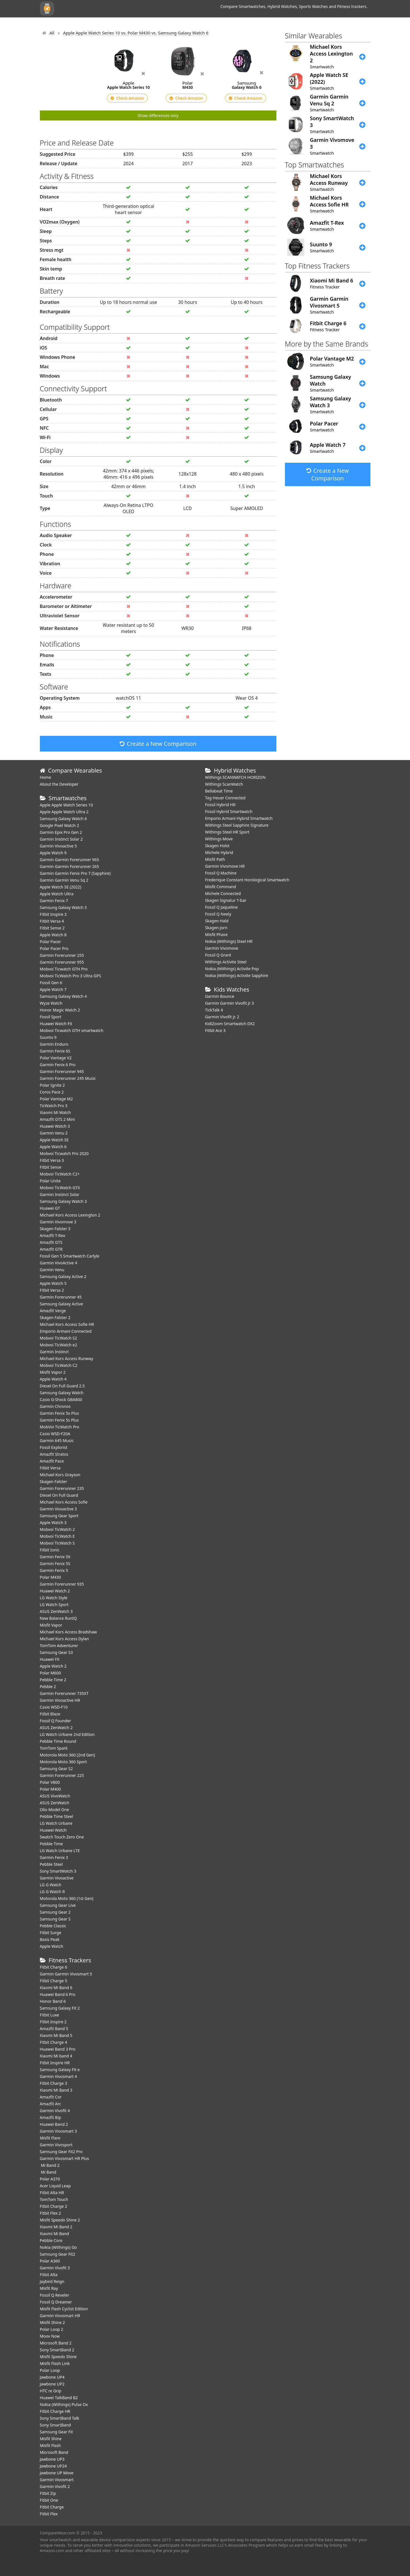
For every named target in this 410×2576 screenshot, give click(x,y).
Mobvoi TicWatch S (57, 1543)
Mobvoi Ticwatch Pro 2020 (64, 1153)
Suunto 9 (48, 1037)
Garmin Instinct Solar (59, 1194)
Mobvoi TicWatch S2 (58, 1338)
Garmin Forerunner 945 (62, 1071)
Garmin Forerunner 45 (61, 1297)
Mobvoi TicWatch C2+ (60, 1174)
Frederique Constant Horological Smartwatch (247, 879)
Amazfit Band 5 (54, 2028)
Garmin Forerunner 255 (62, 955)
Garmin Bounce (219, 996)
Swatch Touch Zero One (62, 1837)
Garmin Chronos (55, 1406)
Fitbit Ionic (50, 1550)
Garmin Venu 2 (54, 1133)
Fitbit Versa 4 (52, 921)
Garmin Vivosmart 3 (58, 2131)
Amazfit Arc (50, 2103)
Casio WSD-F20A (55, 1433)
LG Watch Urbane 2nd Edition (67, 1734)
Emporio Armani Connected (66, 1331)
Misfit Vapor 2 (53, 1372)
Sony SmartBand (55, 2425)
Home (45, 777)
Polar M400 (50, 1789)
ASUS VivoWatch (55, 1796)
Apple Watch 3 (53, 1522)
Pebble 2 (48, 1686)
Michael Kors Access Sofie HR (67, 1324)
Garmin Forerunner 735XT (64, 1693)
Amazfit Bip (50, 2117)
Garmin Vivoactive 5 (58, 846)
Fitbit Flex (49, 2513)
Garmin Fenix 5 (54, 1570)
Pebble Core (51, 2240)
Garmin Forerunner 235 (62, 1488)
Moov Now (50, 2336)
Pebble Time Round (58, 1741)
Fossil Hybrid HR (220, 804)
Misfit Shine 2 (52, 2322)
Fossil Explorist (54, 1447)
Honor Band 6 (53, 2001)
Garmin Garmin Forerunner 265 (69, 866)
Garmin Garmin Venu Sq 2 (64, 880)
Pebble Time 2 (53, 1679)
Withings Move (219, 838)
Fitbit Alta (49, 2274)
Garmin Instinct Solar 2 (61, 839)
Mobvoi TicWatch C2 (58, 1365)
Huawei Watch (53, 1830)
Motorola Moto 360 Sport (63, 1761)
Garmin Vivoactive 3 (58, 1509)
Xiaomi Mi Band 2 (56, 2226)
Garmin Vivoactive (57, 1878)
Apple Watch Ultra (57, 893)
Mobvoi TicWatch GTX (60, 1187)
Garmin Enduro (54, 1044)
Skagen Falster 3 (55, 1228)
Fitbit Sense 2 (52, 928)
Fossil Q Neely (218, 914)
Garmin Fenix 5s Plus (59, 1420)
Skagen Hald (217, 920)
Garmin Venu (52, 1269)
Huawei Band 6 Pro (58, 1994)
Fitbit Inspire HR (55, 2062)
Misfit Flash (50, 2445)
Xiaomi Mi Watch (55, 1112)
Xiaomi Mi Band (54, 2233)
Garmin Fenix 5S (55, 1563)
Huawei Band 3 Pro (58, 2049)
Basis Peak (50, 1939)
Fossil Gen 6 (51, 982)
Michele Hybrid (219, 852)
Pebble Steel (51, 1864)
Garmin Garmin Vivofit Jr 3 (229, 1003)
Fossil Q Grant (218, 955)
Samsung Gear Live (58, 1905)
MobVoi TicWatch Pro (59, 1427)
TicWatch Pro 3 (54, 1105)
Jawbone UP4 (52, 2377)
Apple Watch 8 (53, 934)
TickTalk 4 (214, 1010)
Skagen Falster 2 (55, 1317)
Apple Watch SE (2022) (60, 887)
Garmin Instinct (54, 1351)
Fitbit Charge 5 (53, 1980)
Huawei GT (50, 1208)
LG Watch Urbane (56, 1823)
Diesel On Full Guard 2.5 (62, 1386)
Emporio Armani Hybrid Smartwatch (239, 818)
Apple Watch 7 (53, 989)
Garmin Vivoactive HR (60, 1700)
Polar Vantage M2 (56, 1098)
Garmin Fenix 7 (54, 900)
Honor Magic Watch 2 (60, 1010)
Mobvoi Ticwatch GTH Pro (64, 969)
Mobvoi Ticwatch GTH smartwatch (71, 1030)
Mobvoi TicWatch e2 (58, 1345)
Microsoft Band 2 (56, 2343)
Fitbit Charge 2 (53, 2206)
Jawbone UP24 (53, 2466)
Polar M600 (50, 1673)
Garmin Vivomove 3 (58, 1221)
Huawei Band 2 (54, 2124)
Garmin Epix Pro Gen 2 (61, 832)
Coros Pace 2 (52, 1092)
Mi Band (48, 2172)
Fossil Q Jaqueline (221, 907)
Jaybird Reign (52, 2281)
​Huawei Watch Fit (56, 1023)
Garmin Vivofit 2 (55, 2486)
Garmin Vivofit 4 (55, 2110)
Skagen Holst (217, 845)
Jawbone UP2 (52, 2384)
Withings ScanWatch (224, 784)
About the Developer (59, 784)
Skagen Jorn (216, 927)
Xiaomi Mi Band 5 (56, 2035)
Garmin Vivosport (56, 2144)
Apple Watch (51, 1946)
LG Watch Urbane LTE (60, 1850)
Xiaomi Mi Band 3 (56, 2090)
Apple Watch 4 (53, 1379)
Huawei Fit (50, 1659)
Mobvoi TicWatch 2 (57, 1529)
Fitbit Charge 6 (53, 1967)
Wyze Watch (51, 1003)
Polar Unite (50, 1180)
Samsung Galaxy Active (61, 1304)
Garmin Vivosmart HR (60, 2315)
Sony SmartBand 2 (57, 2349)
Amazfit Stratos (54, 1454)
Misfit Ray (49, 2288)
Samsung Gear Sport (59, 1515)
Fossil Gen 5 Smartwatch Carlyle (69, 1256)
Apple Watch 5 (53, 1283)
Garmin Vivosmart (57, 2479)
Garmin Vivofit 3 (55, 2267)
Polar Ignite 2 (52, 1085)
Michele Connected (223, 893)
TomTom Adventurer (59, 1645)
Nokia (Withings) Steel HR (229, 941)
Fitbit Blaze (50, 1714)
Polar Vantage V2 (56, 1057)
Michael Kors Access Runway (66, 1358)
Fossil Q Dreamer (56, 2302)
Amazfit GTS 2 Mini (57, 1119)
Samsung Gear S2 (56, 1768)
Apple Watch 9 (53, 852)
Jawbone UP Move (57, 2472)
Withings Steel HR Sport (227, 832)
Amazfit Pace (52, 1461)
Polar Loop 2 (51, 2329)
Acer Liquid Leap (55, 2185)
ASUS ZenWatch (55, 1802)
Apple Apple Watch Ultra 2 (65, 811)
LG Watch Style (54, 1597)
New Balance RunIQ (58, 1618)
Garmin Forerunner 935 (62, 1584)
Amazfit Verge (53, 1310)
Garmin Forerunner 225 (62, 1775)
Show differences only (158, 115)
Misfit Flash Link (55, 2363)
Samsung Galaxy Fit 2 (60, 2008)
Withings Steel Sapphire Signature (237, 825)
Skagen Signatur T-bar (225, 900)
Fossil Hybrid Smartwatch (229, 811)
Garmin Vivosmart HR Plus (64, 2158)
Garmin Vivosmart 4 (58, 2076)
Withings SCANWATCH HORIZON (235, 777)
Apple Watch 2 (53, 1666)
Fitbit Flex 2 (50, 2213)
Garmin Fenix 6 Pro (58, 1064)
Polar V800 (50, 1782)
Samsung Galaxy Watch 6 (63, 818)
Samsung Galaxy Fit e (60, 2069)
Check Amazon (127, 98)
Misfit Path (215, 859)
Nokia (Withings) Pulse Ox (64, 2404)
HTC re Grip (51, 2390)
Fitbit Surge (50, 1932)
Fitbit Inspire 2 (53, 2021)
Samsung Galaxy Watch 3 (63, 1201)
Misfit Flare (50, 2138)
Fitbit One (49, 2500)
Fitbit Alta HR (52, 2192)
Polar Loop (50, 2370)
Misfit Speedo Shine (58, 2356)
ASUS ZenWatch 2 (56, 1727)
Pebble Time (51, 1843)
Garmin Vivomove (221, 948)
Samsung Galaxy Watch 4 (63, 996)
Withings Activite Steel (225, 962)
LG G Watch (51, 1884)
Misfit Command (220, 886)
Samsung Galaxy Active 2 (63, 1276)
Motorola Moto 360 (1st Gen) (66, 1898)
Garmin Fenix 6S (55, 1051)
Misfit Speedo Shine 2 (60, 2220)
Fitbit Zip (48, 2493)
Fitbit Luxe (49, 2015)
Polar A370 (50, 2179)
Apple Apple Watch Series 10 (66, 805)
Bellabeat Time (219, 791)
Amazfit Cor (51, 2097)
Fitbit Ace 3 (215, 1030)
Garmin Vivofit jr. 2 (222, 1016)
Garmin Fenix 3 (54, 1857)
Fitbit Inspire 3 (53, 914)
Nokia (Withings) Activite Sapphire (236, 975)
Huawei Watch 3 (55, 1126)
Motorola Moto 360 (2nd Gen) (67, 1755)
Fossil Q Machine (221, 873)
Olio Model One (54, 1809)
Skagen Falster (53, 1481)
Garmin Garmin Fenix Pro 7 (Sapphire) (75, 873)
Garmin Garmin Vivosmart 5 (66, 1974)
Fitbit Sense (51, 1167)
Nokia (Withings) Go (58, 2247)
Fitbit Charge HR (55, 2411)
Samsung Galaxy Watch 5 (63, 907)
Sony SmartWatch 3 (58, 1871)
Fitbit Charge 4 (53, 2042)
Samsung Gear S (55, 1919)
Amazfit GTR (51, 1249)
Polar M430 (50, 1577)
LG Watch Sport (54, 1604)
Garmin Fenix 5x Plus (59, 1413)
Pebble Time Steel (56, 1816)
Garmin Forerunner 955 (62, 962)
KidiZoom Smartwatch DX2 (230, 1023)
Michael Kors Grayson (60, 1474)
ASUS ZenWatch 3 (56, 1611)
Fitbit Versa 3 (52, 1160)
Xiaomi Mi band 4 (56, 2056)
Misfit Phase (216, 934)
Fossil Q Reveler (54, 2295)
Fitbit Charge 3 (53, 2083)
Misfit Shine (51, 2438)
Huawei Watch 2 (55, 1591)
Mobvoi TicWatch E (57, 1536)
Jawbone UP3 (52, 2459)
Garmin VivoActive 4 (58, 1263)
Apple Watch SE (54, 1139)
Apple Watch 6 (53, 1146)
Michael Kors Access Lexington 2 (70, 1215)
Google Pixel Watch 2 (59, 825)
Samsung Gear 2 (55, 1912)
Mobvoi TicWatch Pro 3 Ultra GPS (70, 975)
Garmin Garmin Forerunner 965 (69, 859)
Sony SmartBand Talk (59, 2418)
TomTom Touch (54, 2199)
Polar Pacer (50, 941)
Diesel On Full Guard (59, 1495)
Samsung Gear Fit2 (57, 2254)
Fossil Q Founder (55, 1720)
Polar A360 (50, 2261)
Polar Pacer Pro (54, 948)
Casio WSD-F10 (54, 1707)
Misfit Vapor (51, 1625)
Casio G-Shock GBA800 (61, 1399)
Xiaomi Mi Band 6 (56, 1987)
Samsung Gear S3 (56, 1652)
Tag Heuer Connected (225, 797)
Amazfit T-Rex (52, 1235)
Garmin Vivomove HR (225, 866)
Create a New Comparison (158, 744)
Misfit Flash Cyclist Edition (64, 2308)
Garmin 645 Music (57, 1440)
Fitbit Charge (52, 2507)
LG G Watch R (52, 1891)
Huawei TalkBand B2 (59, 2397)
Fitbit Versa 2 (52, 1290)
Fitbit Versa (50, 1468)
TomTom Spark (54, 1748)
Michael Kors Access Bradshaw (68, 1632)
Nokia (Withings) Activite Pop (232, 968)
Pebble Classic (53, 1925)
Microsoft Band (54, 2452)
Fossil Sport (51, 1016)
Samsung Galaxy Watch (62, 1392)
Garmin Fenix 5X (55, 1556)
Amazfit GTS (51, 1242)
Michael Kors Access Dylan (64, 1638)
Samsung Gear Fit (56, 2431)
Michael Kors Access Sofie (64, 1502)
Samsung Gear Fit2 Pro (61, 2151)
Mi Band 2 (50, 2165)
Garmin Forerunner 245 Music (68, 1078)
